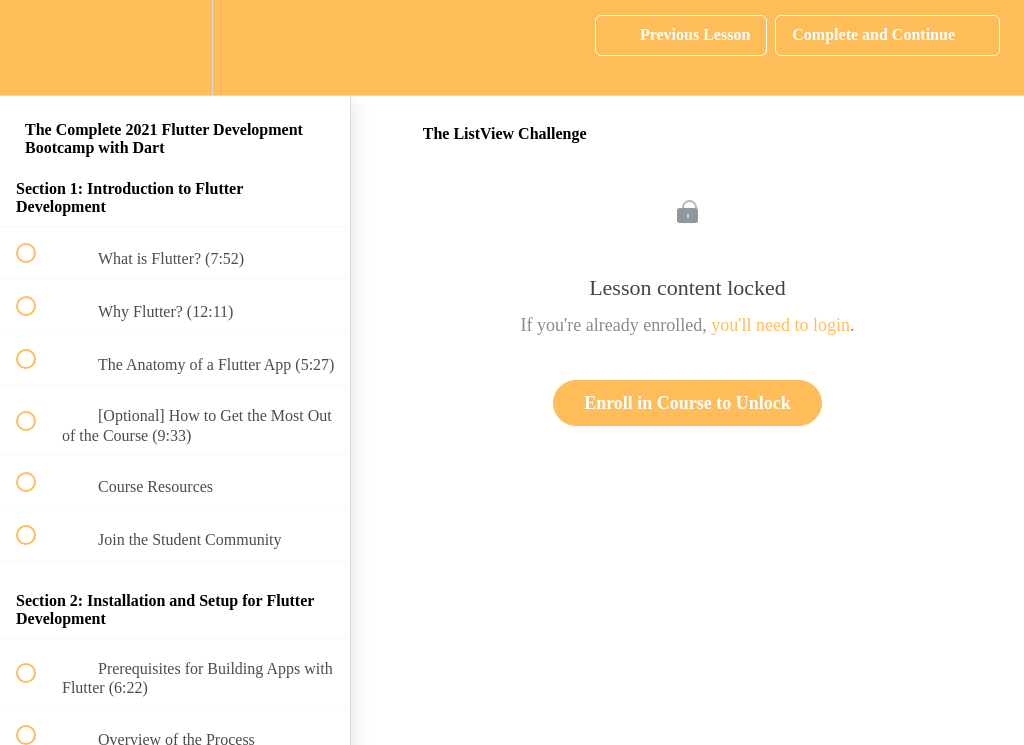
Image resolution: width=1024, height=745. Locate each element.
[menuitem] (175, 47)
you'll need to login (780, 325)
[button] (37, 47)
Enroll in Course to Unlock (687, 403)
